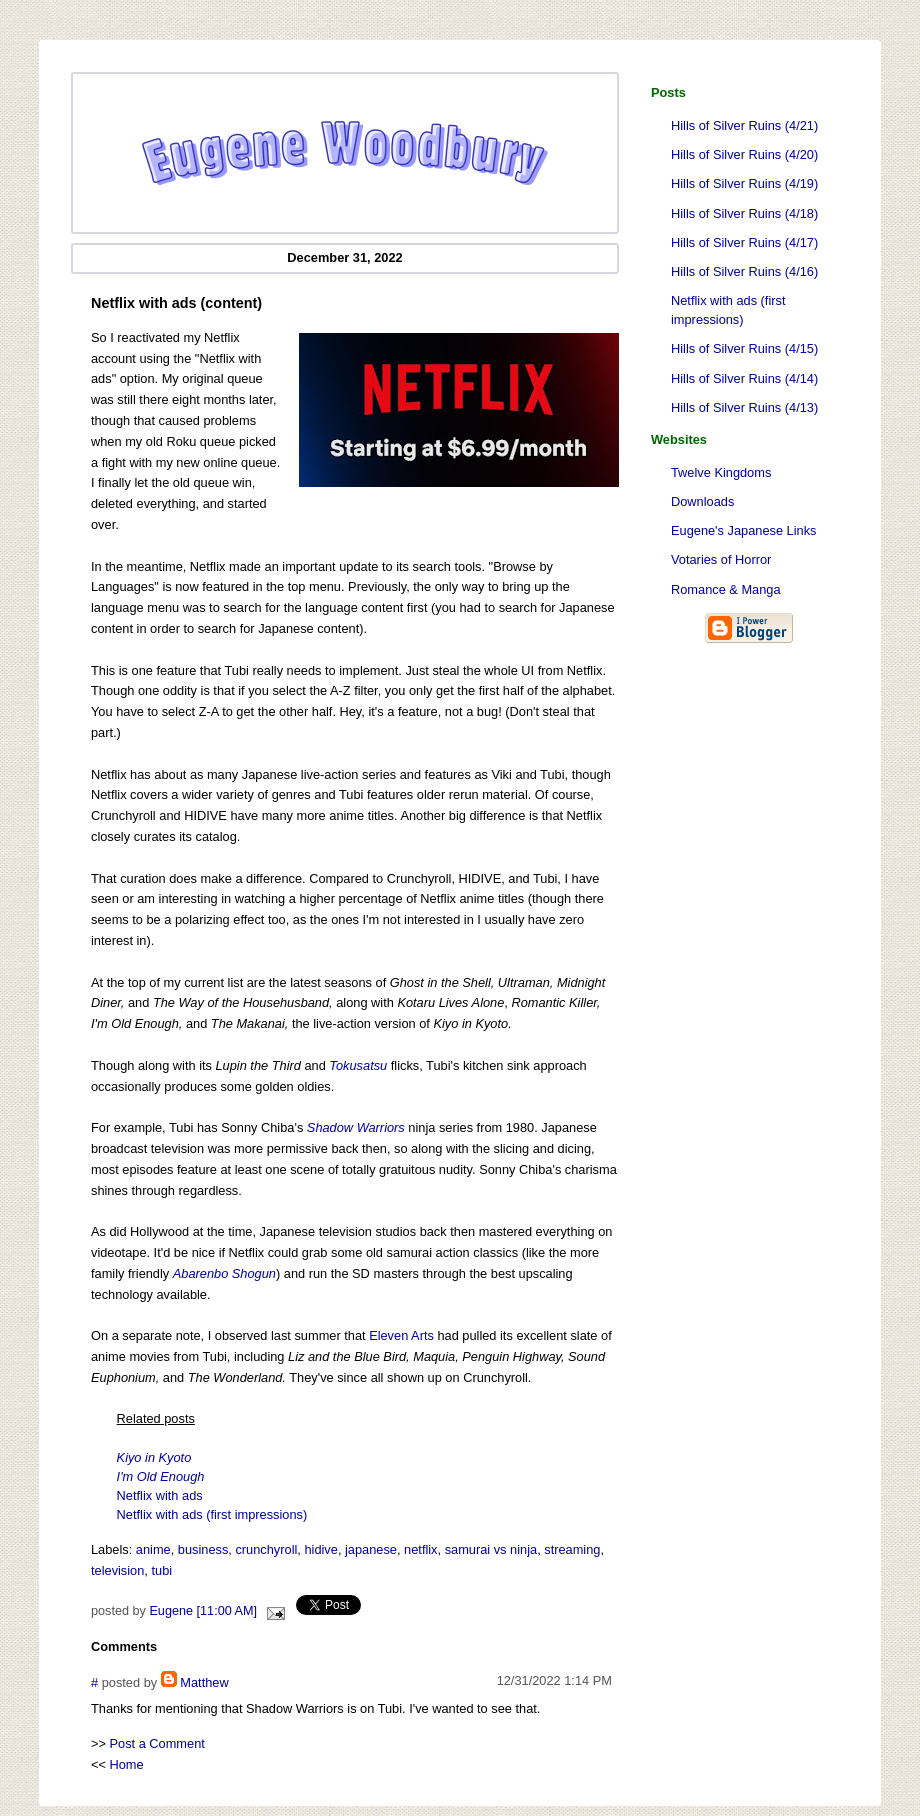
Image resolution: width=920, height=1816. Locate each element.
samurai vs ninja (491, 1549)
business (203, 1549)
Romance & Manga (726, 589)
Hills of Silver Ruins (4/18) (744, 213)
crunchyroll (266, 1549)
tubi (161, 1570)
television (117, 1570)
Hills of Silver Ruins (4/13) (744, 407)
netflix (420, 1549)
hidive (320, 1549)
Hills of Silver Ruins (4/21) (744, 125)
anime (153, 1549)
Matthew (204, 1682)
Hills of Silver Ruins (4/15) (744, 348)
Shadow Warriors (356, 1127)
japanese (371, 1549)
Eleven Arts (401, 1335)
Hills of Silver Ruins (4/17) (744, 242)
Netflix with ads (160, 1495)
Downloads (702, 501)
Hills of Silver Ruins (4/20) (744, 154)
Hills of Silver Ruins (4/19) (744, 183)
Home (127, 1764)
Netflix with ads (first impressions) (728, 310)
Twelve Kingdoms (721, 472)
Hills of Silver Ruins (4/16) (744, 271)
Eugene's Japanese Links (743, 530)
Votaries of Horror (721, 559)
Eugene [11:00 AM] (203, 1611)
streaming (572, 1549)
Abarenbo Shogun (224, 1273)
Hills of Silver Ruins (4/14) (744, 378)
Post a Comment (157, 1743)
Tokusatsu (358, 1065)
